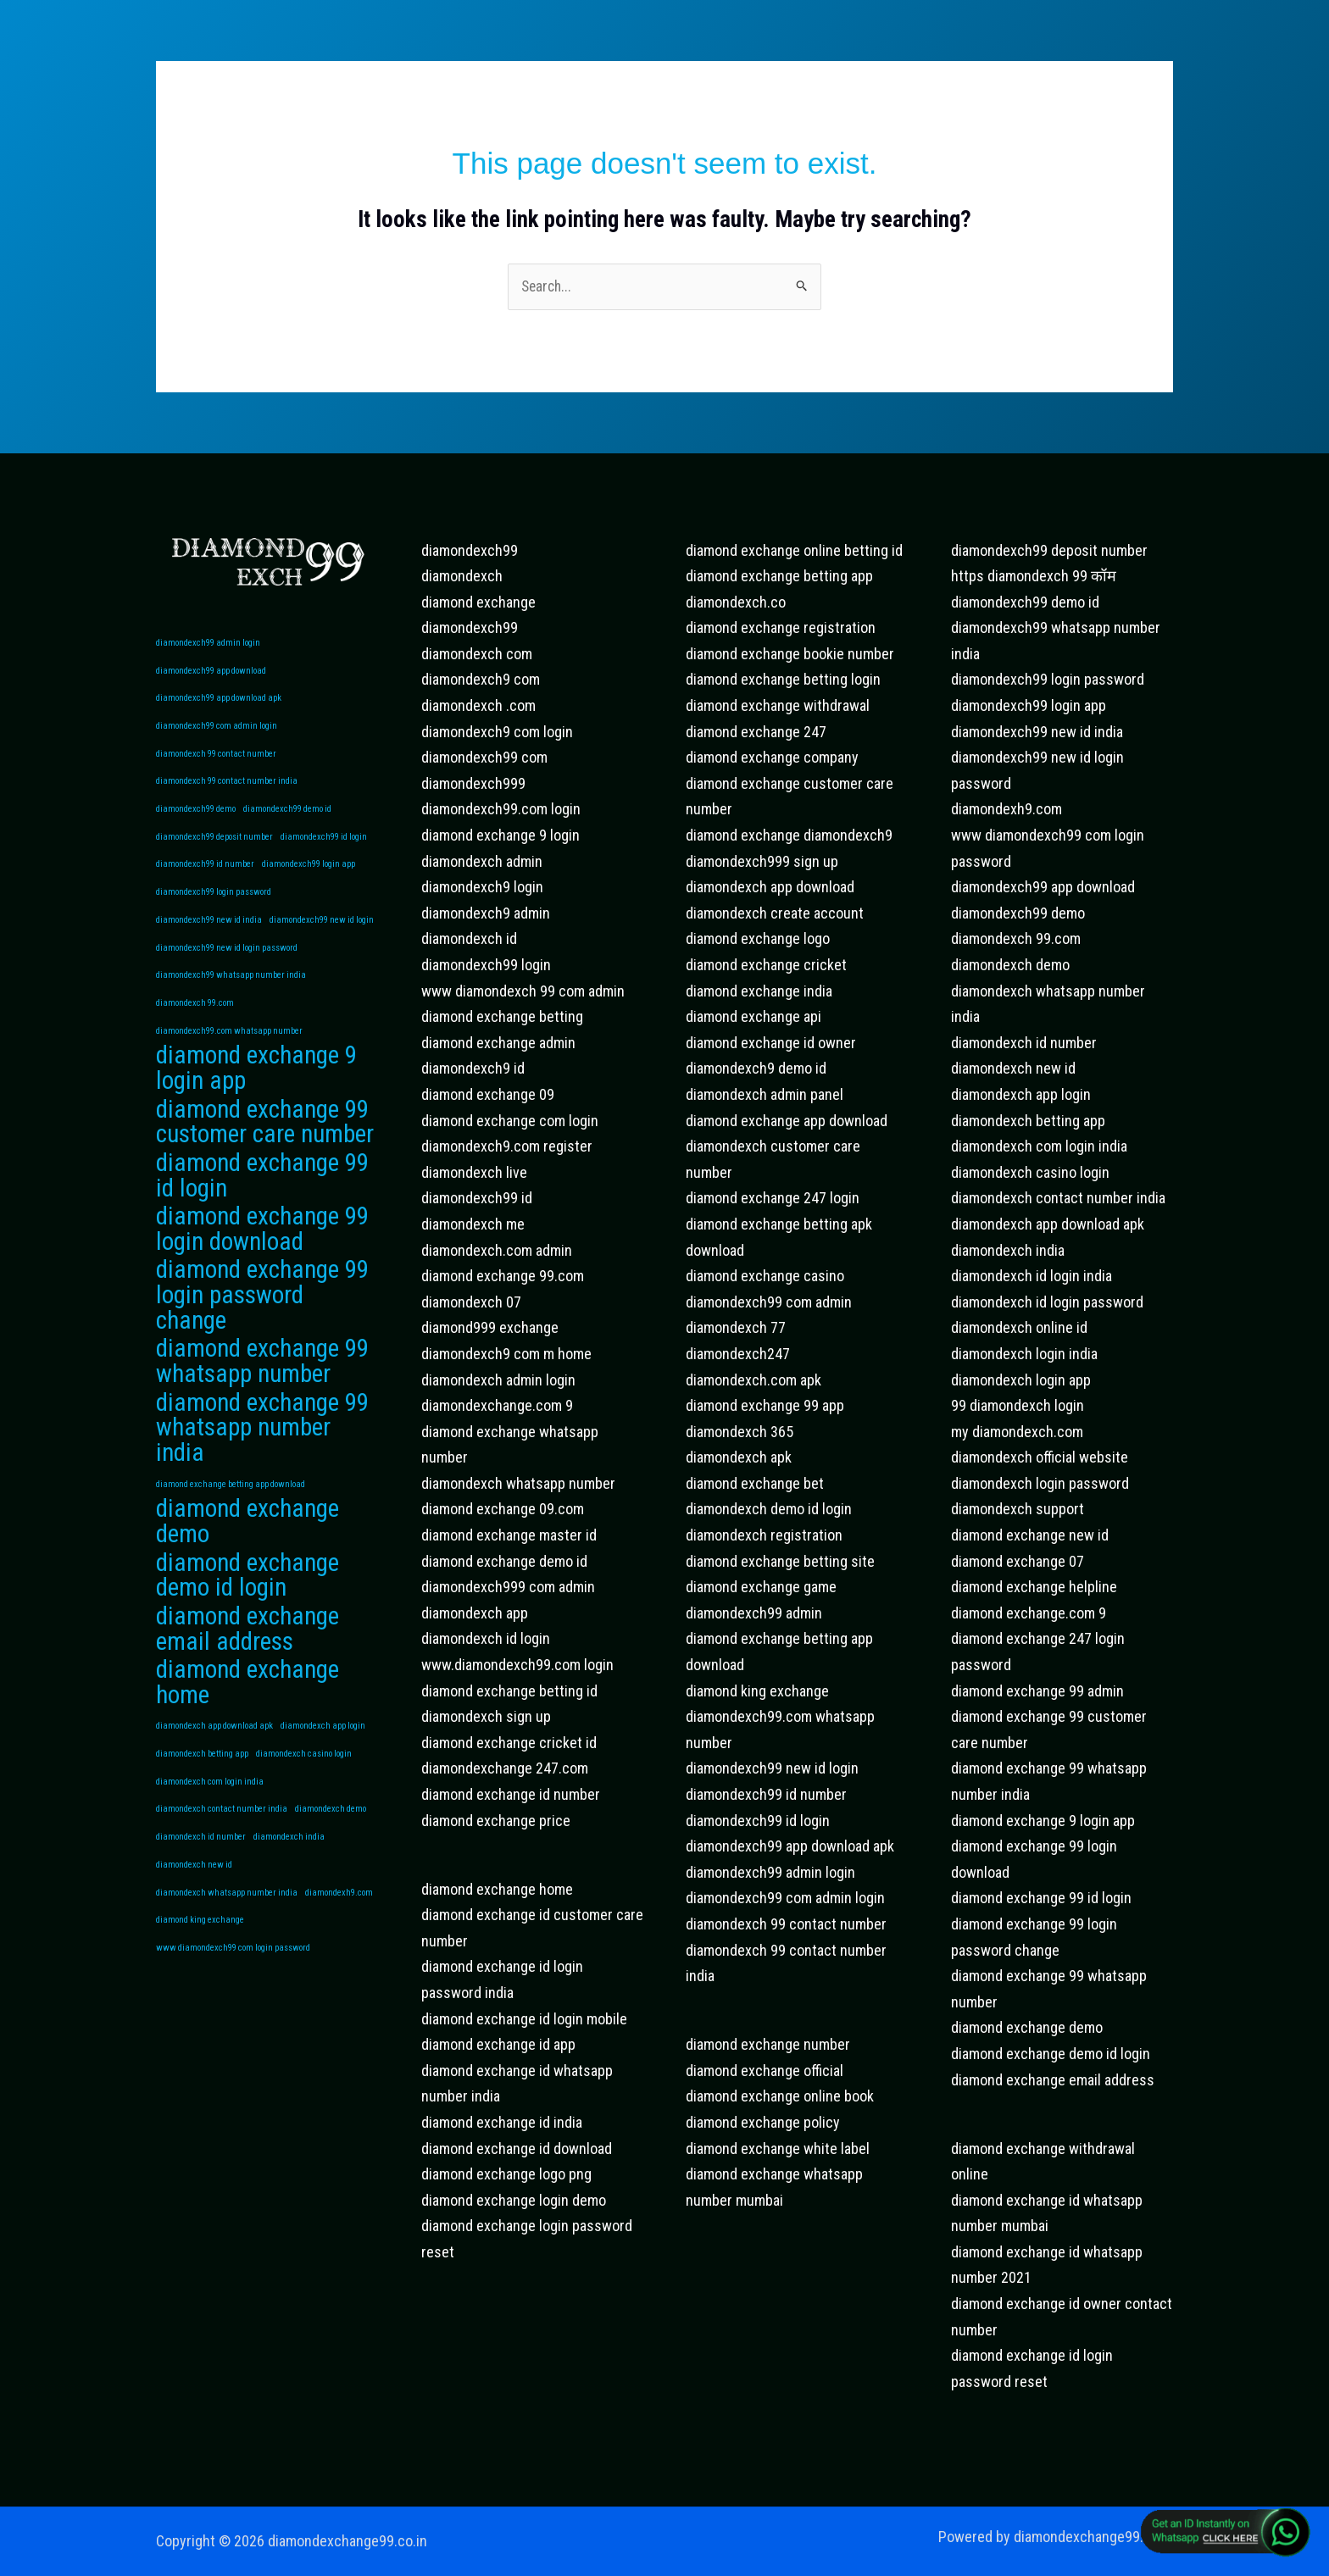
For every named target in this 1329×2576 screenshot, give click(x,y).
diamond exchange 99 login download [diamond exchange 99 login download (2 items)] (262, 1247)
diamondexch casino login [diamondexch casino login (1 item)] (304, 1786)
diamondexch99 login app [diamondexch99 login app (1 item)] (308, 871)
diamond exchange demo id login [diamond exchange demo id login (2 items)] (247, 1603)
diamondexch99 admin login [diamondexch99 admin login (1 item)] (208, 643)
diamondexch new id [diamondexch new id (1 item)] (194, 1901)
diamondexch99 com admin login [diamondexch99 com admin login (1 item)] (216, 729)
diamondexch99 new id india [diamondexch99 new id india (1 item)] (209, 928)
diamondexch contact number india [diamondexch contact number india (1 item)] (221, 1843)
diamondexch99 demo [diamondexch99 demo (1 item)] (196, 813)
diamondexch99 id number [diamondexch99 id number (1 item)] (205, 871)
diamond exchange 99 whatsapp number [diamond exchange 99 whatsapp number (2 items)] (262, 1383)
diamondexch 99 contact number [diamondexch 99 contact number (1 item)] (216, 757)
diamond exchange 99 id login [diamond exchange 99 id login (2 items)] (262, 1192)
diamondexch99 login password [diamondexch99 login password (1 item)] (213, 899)
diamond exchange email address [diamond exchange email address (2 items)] (247, 1659)
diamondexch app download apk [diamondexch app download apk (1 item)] (214, 1758)
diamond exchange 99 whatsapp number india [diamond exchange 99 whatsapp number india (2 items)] (262, 1452)
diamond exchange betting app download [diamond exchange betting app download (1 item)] (230, 1508)
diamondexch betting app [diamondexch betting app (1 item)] (202, 1786)
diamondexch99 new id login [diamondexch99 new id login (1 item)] (322, 928)
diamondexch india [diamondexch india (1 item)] (289, 1872)
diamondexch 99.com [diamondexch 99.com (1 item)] (195, 1013)
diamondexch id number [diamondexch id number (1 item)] (201, 1872)
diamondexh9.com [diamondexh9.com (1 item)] (339, 1929)
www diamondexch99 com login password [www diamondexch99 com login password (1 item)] (233, 1985)
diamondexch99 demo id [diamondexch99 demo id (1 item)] (287, 813)
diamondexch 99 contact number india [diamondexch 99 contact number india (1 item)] (226, 785)
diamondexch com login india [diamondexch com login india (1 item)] (210, 1815)
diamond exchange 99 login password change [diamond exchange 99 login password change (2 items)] (262, 1316)
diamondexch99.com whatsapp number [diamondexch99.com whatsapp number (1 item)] (229, 1041)
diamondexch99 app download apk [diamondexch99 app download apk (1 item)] (218, 700)
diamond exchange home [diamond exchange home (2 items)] (247, 1714)
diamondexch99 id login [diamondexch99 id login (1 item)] (324, 842)
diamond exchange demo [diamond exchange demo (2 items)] (247, 1548)
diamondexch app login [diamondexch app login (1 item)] (323, 1758)
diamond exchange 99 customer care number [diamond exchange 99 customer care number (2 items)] (265, 1137)
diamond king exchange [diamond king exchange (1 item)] (200, 1957)
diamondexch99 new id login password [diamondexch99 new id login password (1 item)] (226, 956)
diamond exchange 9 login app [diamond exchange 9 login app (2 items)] (256, 1082)
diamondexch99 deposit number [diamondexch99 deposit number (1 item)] (214, 842)
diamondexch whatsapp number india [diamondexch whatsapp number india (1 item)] (226, 1929)
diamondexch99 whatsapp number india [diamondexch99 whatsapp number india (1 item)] (231, 985)
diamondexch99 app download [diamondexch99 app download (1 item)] (211, 671)
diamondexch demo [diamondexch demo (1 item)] (330, 1843)
